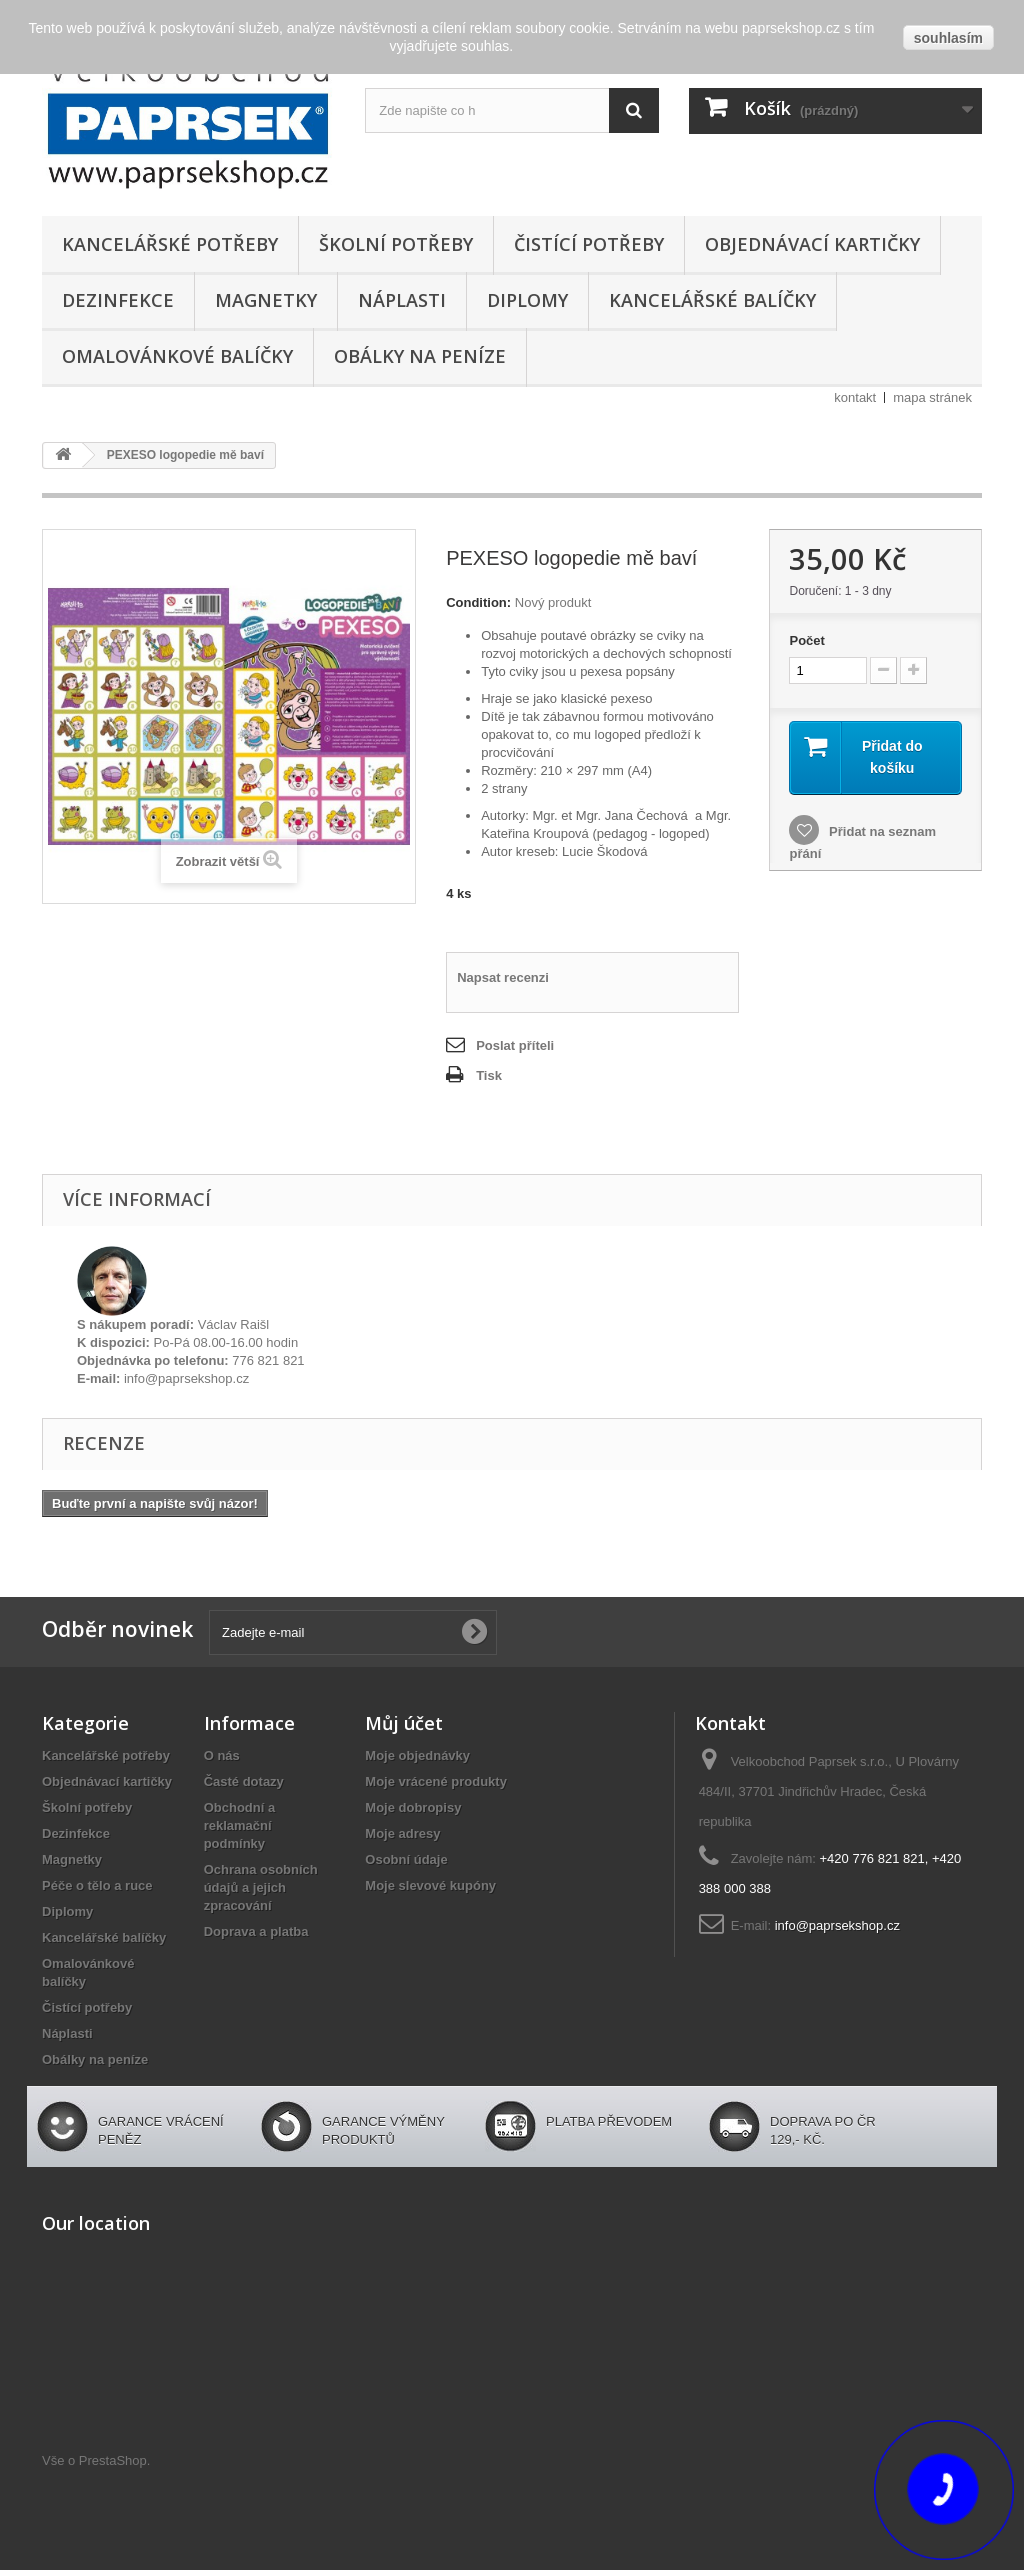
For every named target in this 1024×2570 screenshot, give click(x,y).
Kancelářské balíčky (712, 300)
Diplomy (527, 300)
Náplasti (402, 300)
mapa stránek (932, 397)
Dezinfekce (118, 300)
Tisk (489, 1075)
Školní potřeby (396, 244)
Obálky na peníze (420, 356)
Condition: (478, 602)
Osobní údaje (406, 1859)
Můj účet (404, 1723)
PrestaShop (113, 2460)
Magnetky (266, 300)
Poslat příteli (515, 1045)
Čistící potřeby (589, 244)
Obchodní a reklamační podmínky (240, 1825)
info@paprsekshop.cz (837, 1925)
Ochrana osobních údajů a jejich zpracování (261, 1887)
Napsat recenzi (503, 977)
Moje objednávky (417, 1755)
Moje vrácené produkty (436, 1781)
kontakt (855, 397)
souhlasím (948, 38)
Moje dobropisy (413, 1807)
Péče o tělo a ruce (97, 1885)
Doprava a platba (256, 1931)
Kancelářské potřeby (170, 244)
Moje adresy (402, 1833)
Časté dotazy (244, 1781)
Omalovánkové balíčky (177, 356)
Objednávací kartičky (812, 244)
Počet (806, 640)
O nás (222, 1755)
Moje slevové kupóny (430, 1885)
